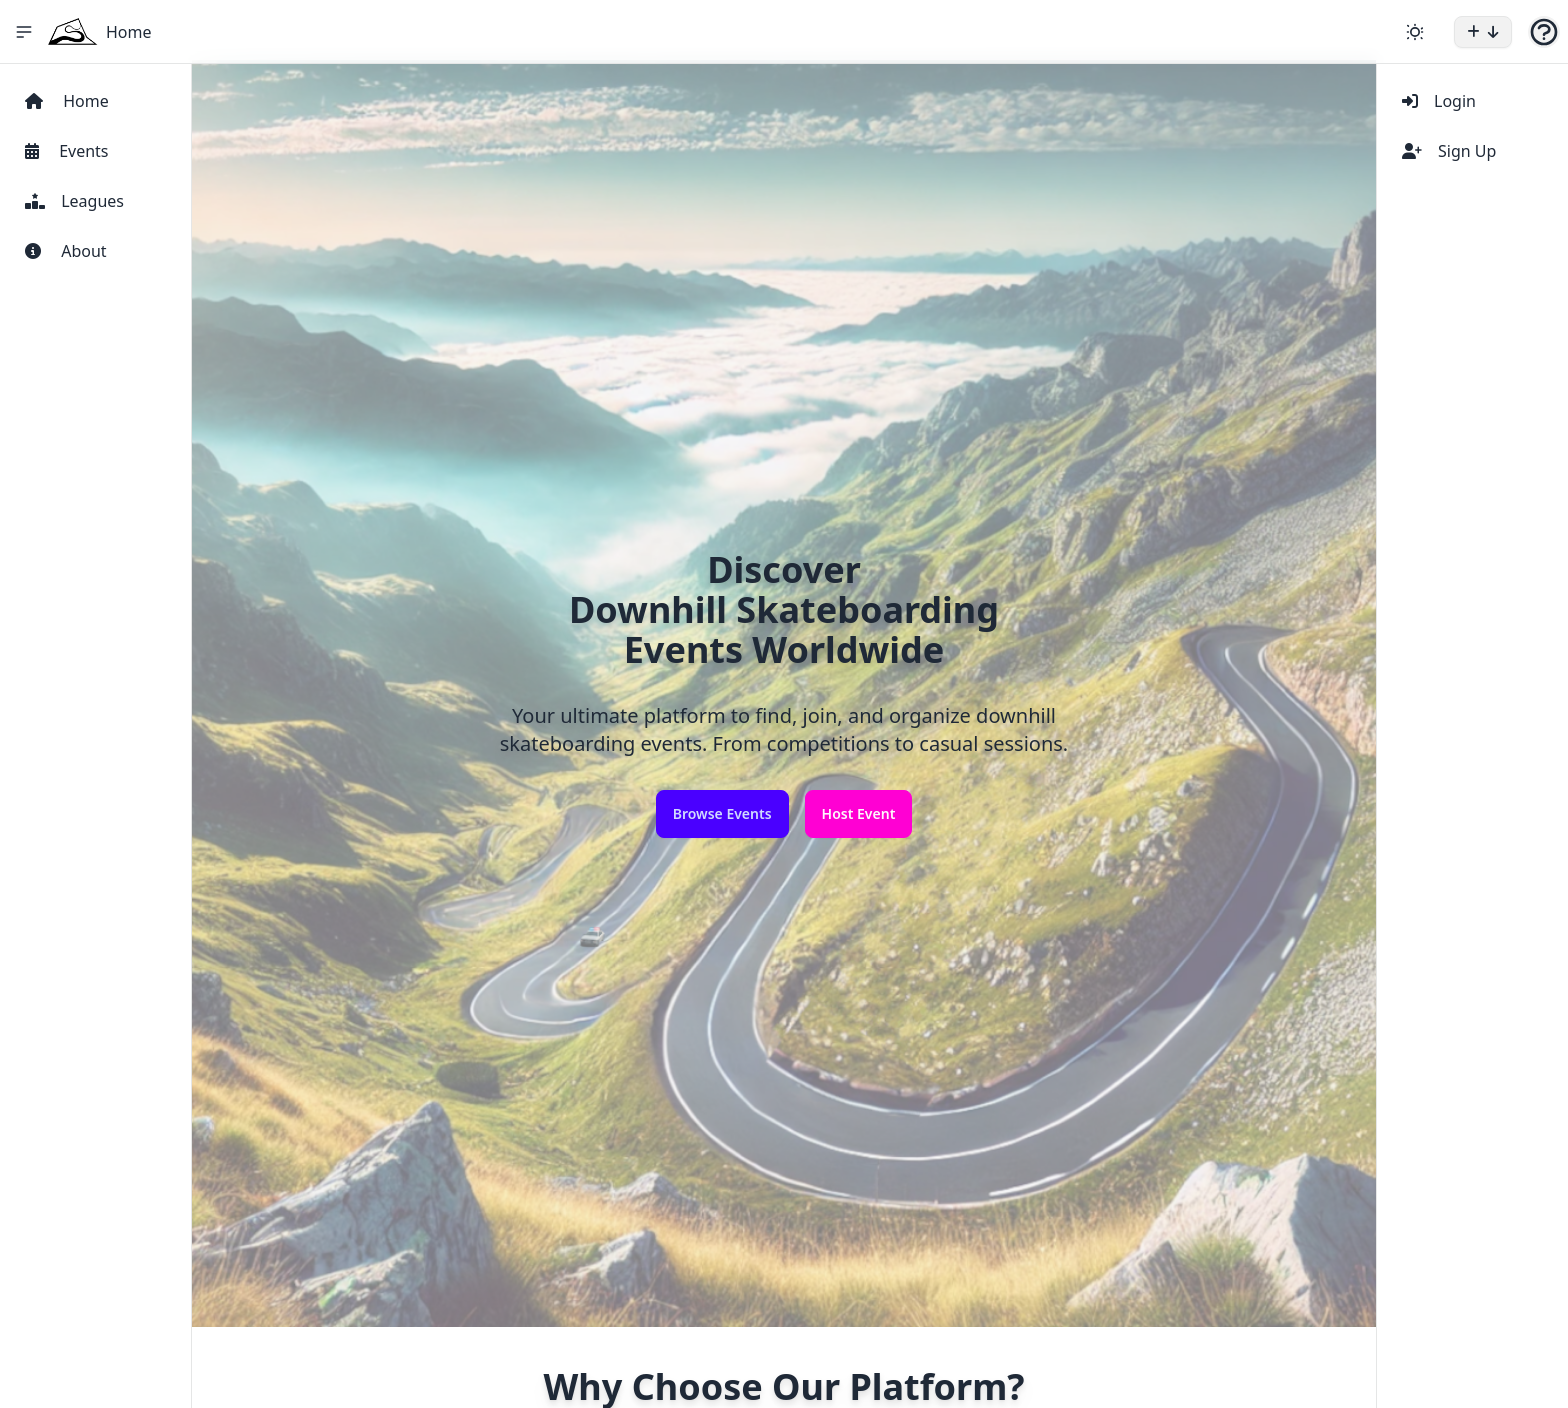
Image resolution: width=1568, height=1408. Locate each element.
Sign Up (1449, 151)
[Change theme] (1415, 32)
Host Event (859, 813)
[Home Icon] (73, 31)
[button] (1483, 32)
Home (129, 32)
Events (67, 151)
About (66, 251)
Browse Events (722, 813)
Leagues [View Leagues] (74, 201)
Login (1439, 101)
